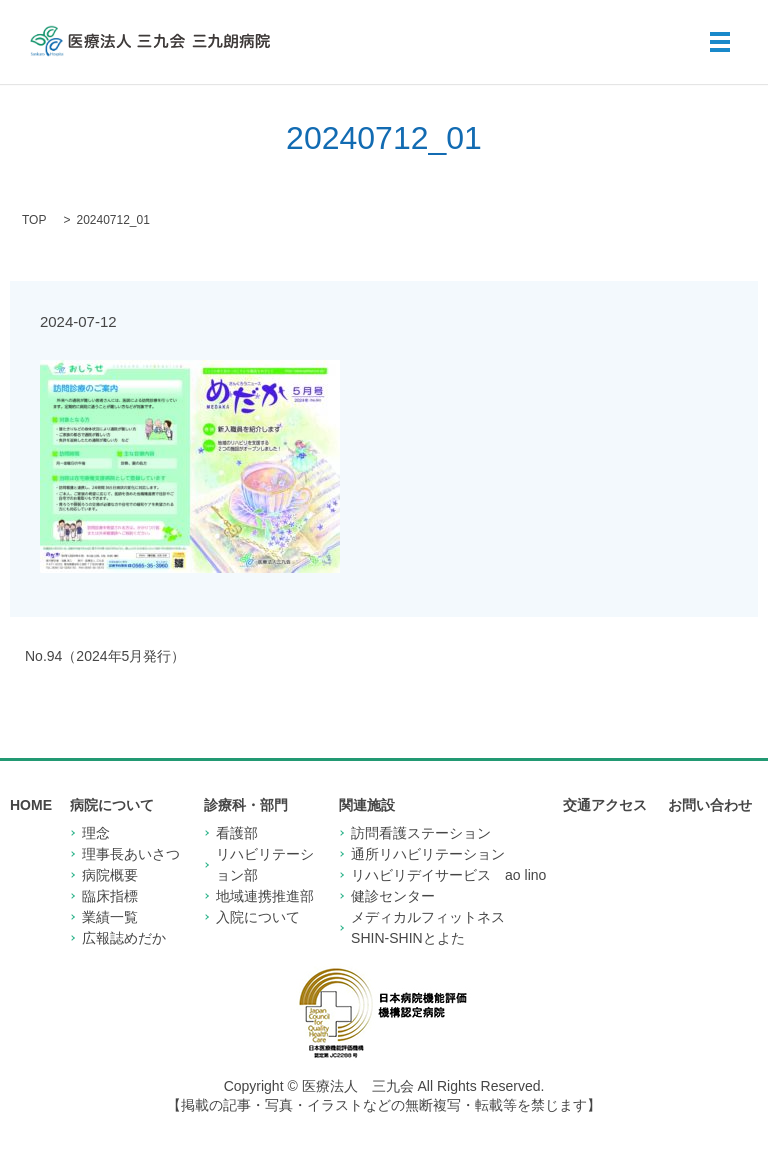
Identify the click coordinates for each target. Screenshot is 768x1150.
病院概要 (110, 875)
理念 (96, 833)
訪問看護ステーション (421, 833)
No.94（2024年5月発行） (105, 656)
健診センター (393, 896)
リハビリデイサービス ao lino (448, 875)
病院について (112, 805)
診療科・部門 (246, 805)
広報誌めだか (124, 938)
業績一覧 (110, 917)
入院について (258, 917)
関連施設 (367, 805)
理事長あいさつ (131, 854)
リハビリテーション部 (265, 864)
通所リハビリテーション (428, 854)
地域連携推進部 (265, 896)
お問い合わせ (710, 805)
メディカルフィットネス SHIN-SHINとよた (435, 927)
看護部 (237, 833)
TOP (34, 220)
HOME (31, 805)
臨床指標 (110, 896)
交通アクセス (605, 805)
